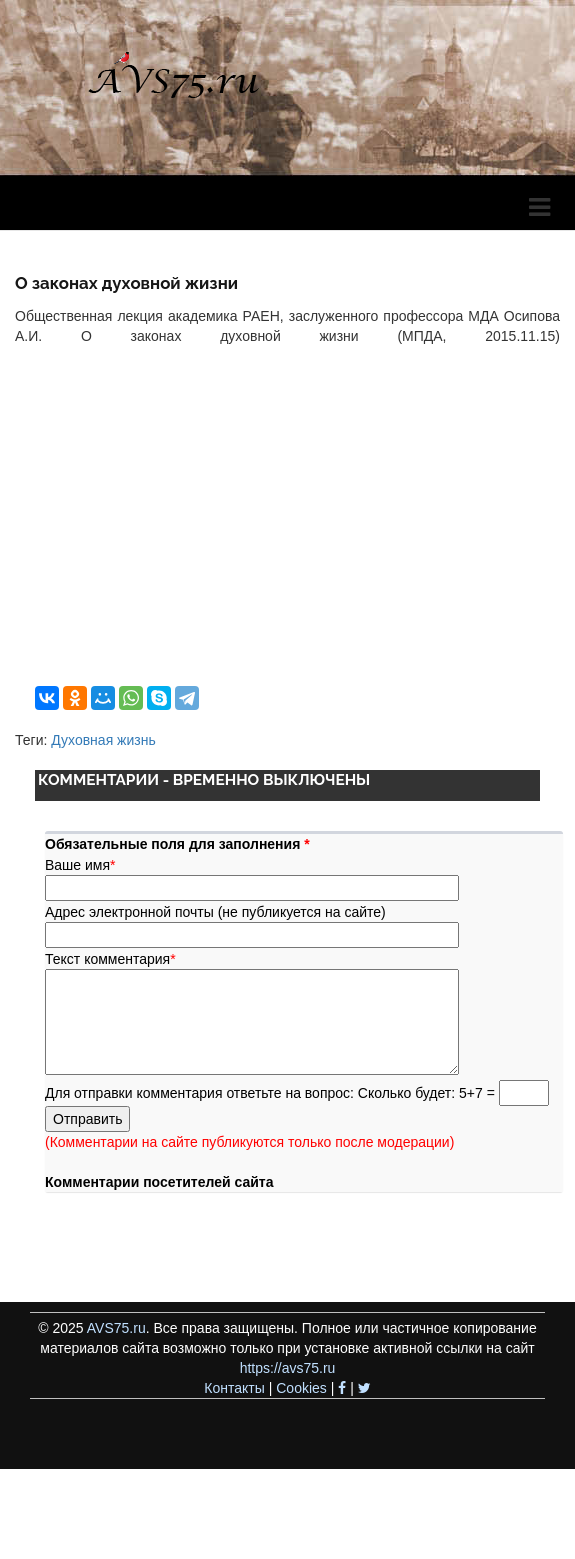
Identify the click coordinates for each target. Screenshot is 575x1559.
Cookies (301, 1388)
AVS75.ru (116, 1328)
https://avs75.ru (288, 1368)
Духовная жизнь (103, 740)
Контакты (234, 1388)
